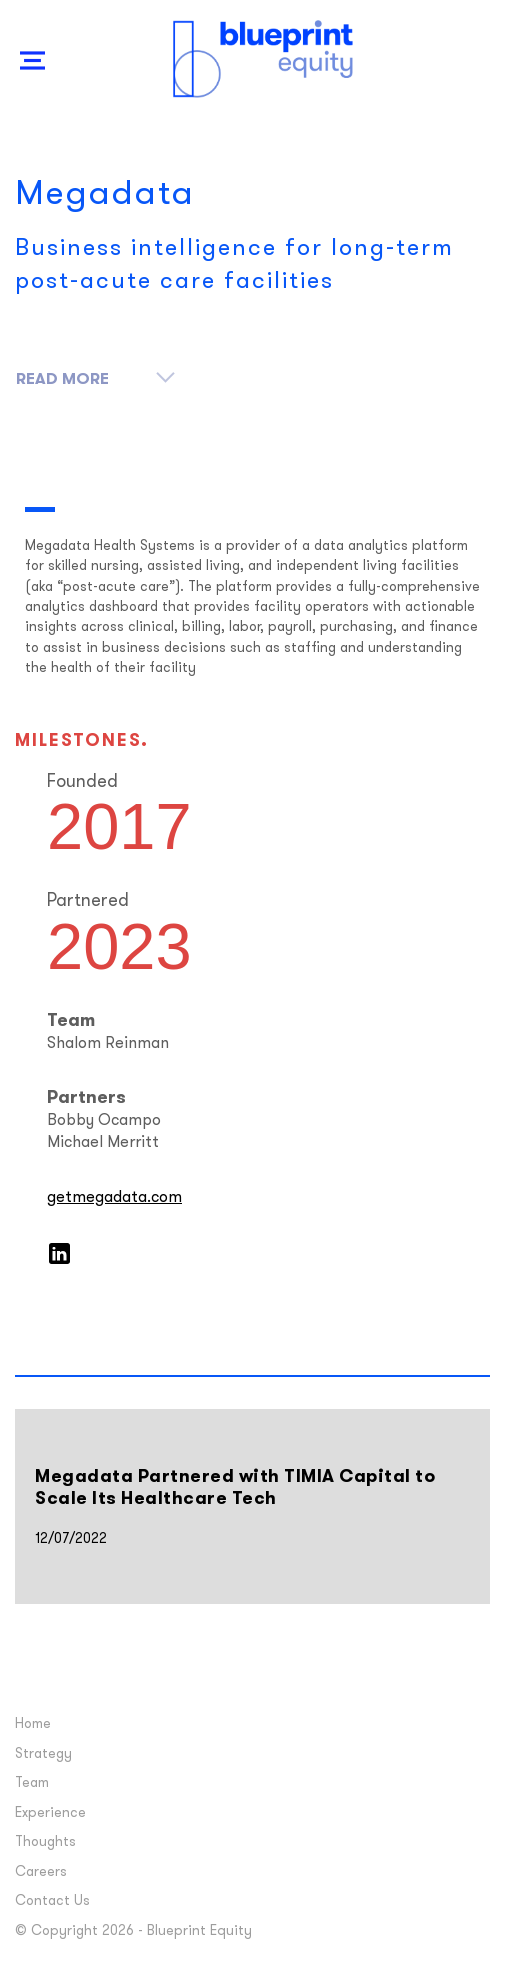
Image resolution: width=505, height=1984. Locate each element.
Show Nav (33, 82)
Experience (52, 1813)
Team (34, 1783)
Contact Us (54, 1901)
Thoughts (47, 1842)
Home (35, 1724)
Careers (43, 1872)
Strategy (45, 1754)
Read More (96, 375)
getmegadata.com (116, 1198)
